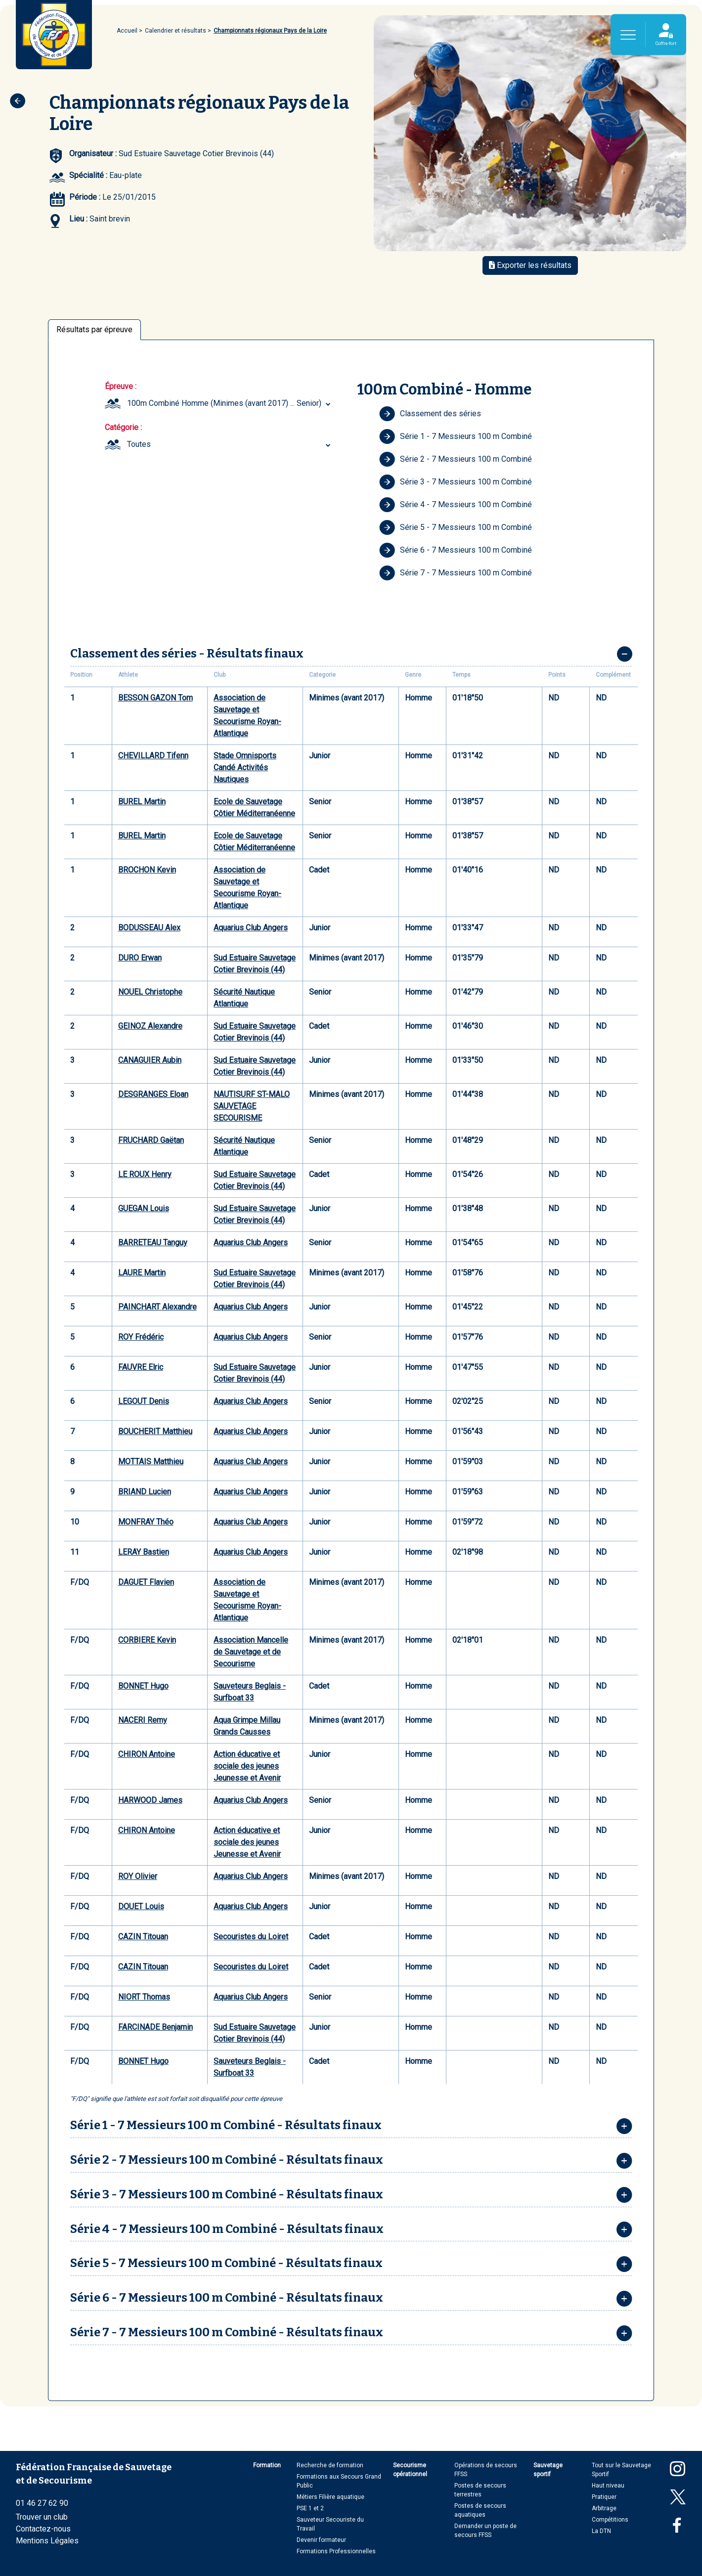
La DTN (601, 2531)
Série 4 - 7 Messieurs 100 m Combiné (455, 505)
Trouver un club (42, 2517)
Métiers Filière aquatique (330, 2496)
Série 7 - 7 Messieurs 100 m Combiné (455, 573)
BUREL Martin (142, 801)
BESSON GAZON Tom (155, 697)
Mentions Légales (47, 2540)
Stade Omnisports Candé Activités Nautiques (245, 767)
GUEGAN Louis (143, 1208)
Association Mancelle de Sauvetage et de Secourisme (251, 1651)
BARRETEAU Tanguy (152, 1242)
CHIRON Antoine (146, 1754)
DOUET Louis (141, 1906)
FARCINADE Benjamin (155, 2027)
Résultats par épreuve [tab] (94, 329)
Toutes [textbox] (139, 444)
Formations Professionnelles (336, 2551)
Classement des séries (430, 414)
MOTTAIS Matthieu (150, 1461)
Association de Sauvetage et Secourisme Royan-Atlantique (247, 715)
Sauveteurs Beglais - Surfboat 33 (250, 1692)
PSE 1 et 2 (310, 2508)
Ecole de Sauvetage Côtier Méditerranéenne (254, 807)
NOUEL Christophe (150, 992)
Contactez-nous (43, 2528)
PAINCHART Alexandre (157, 1306)
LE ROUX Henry (145, 1174)
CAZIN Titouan (143, 1936)
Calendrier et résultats (175, 30)
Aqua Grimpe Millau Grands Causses (247, 1726)
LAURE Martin (142, 1272)
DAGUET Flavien (146, 1582)
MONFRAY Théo (146, 1522)
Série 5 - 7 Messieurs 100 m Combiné (455, 527)
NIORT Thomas (144, 1997)
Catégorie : (123, 427)
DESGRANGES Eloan (153, 1094)
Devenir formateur (321, 2539)
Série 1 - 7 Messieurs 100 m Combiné (455, 436)
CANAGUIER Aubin (149, 1060)
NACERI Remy (142, 1720)
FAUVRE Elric (140, 1367)
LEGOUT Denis (143, 1401)
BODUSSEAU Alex (149, 927)
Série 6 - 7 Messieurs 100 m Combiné (455, 550)
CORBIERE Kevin (147, 1640)
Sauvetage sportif (548, 2470)
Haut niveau (608, 2485)
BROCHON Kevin (147, 869)
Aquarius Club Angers (251, 927)
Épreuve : (120, 386)
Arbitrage (604, 2508)
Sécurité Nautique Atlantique (244, 997)
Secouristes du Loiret (251, 1936)
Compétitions (610, 2519)
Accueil (127, 30)
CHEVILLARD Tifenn (153, 755)
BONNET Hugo (143, 1686)
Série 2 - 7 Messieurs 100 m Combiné (455, 459)
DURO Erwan (140, 957)
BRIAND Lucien (144, 1491)
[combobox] (230, 403)
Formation (267, 2465)
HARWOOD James (150, 1800)
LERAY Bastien (143, 1552)
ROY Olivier (137, 1876)
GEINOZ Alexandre (150, 1026)
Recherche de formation (330, 2465)
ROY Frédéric (141, 1337)
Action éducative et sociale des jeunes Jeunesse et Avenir (247, 1766)
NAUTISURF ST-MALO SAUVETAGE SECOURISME (252, 1106)
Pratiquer (604, 2496)
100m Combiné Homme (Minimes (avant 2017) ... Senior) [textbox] (224, 403)
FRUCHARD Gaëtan (151, 1140)
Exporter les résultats (530, 265)
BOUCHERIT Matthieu (155, 1431)
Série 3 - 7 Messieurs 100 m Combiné (455, 482)
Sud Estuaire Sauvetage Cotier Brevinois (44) (255, 963)
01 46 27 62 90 (42, 2503)
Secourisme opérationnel (410, 2470)
